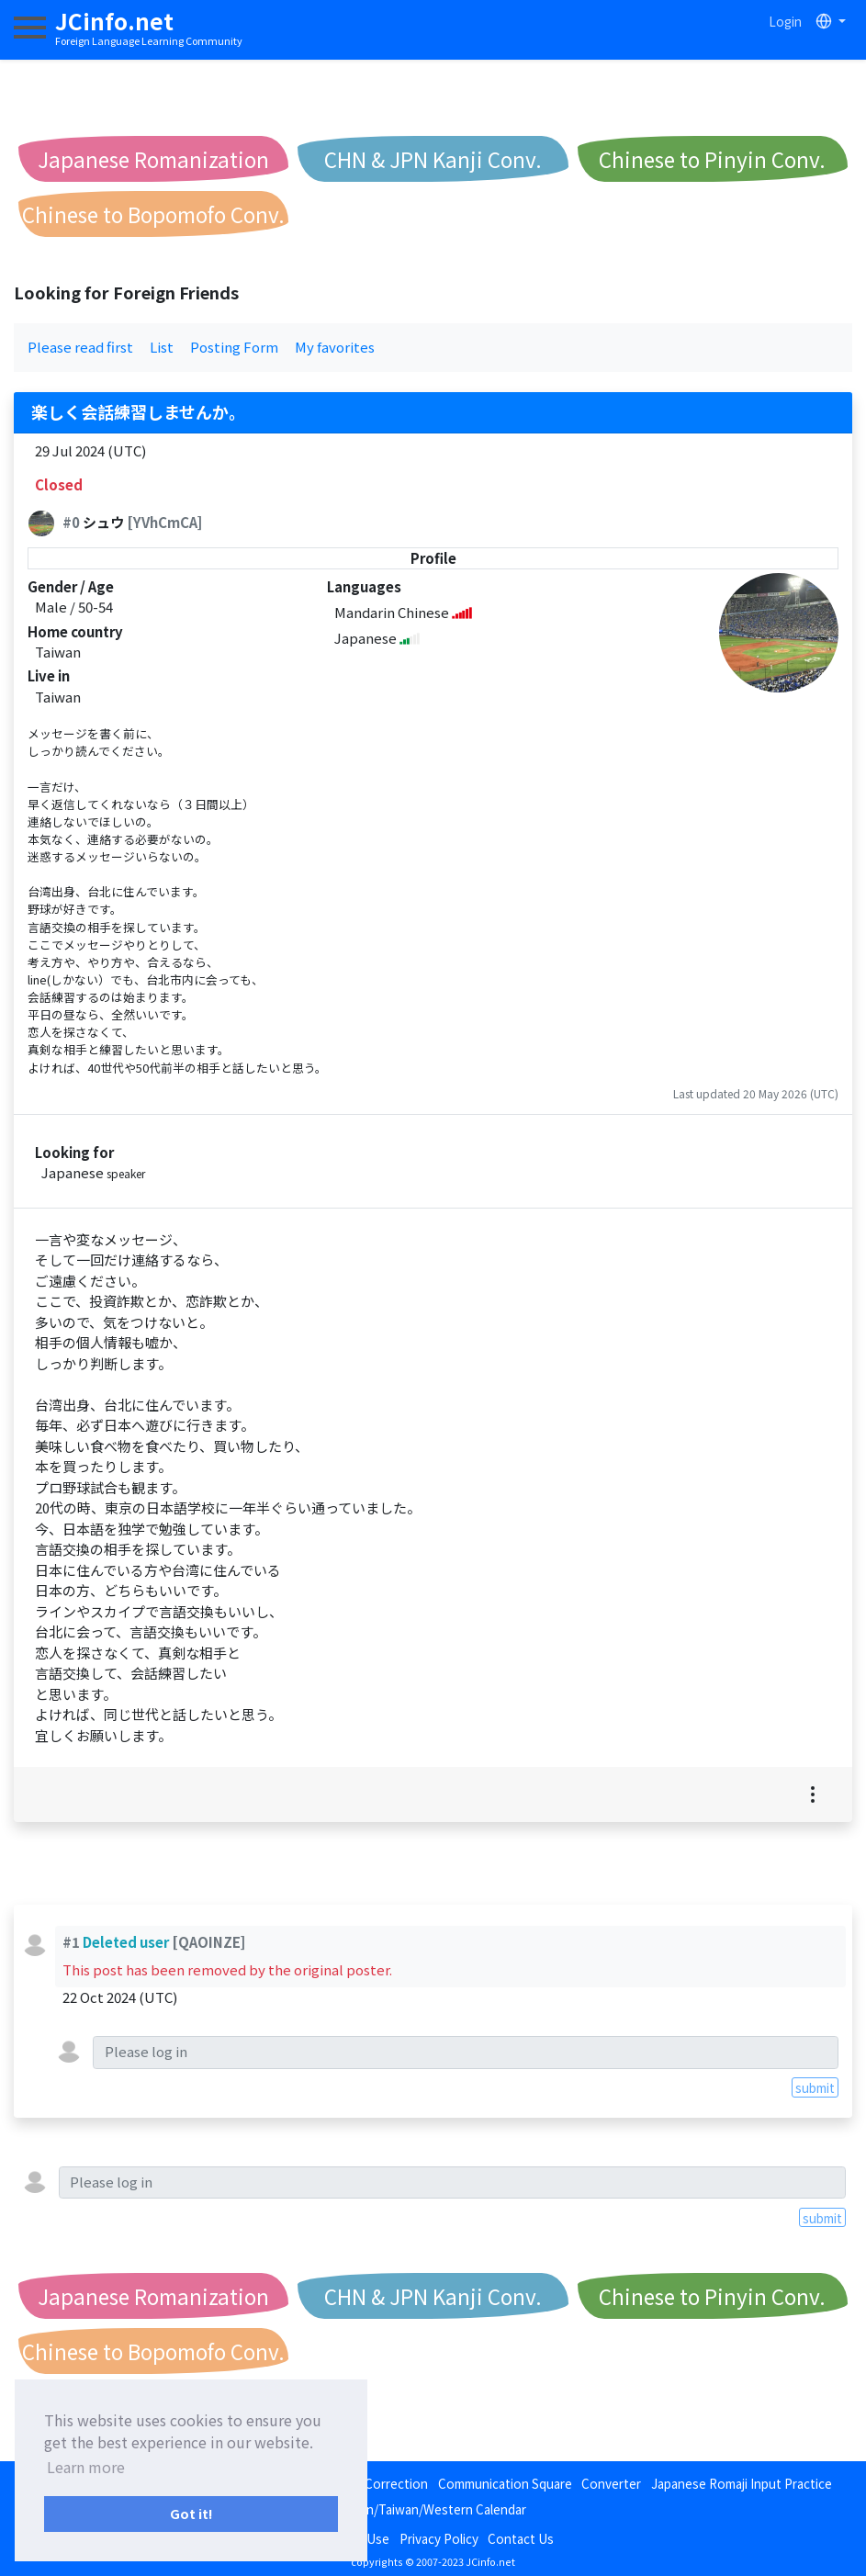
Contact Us (521, 2538)
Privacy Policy (438, 2538)
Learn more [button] (86, 2467)
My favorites (335, 346)
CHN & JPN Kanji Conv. (433, 159)
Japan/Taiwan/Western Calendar (433, 2509)
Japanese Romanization (153, 159)
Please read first (80, 346)
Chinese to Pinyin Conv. (712, 159)
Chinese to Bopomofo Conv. (153, 214)
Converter (611, 2483)
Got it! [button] (191, 2513)
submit (815, 2087)
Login (785, 21)
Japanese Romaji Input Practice (741, 2483)
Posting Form (234, 346)
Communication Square (505, 2483)
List (162, 346)
